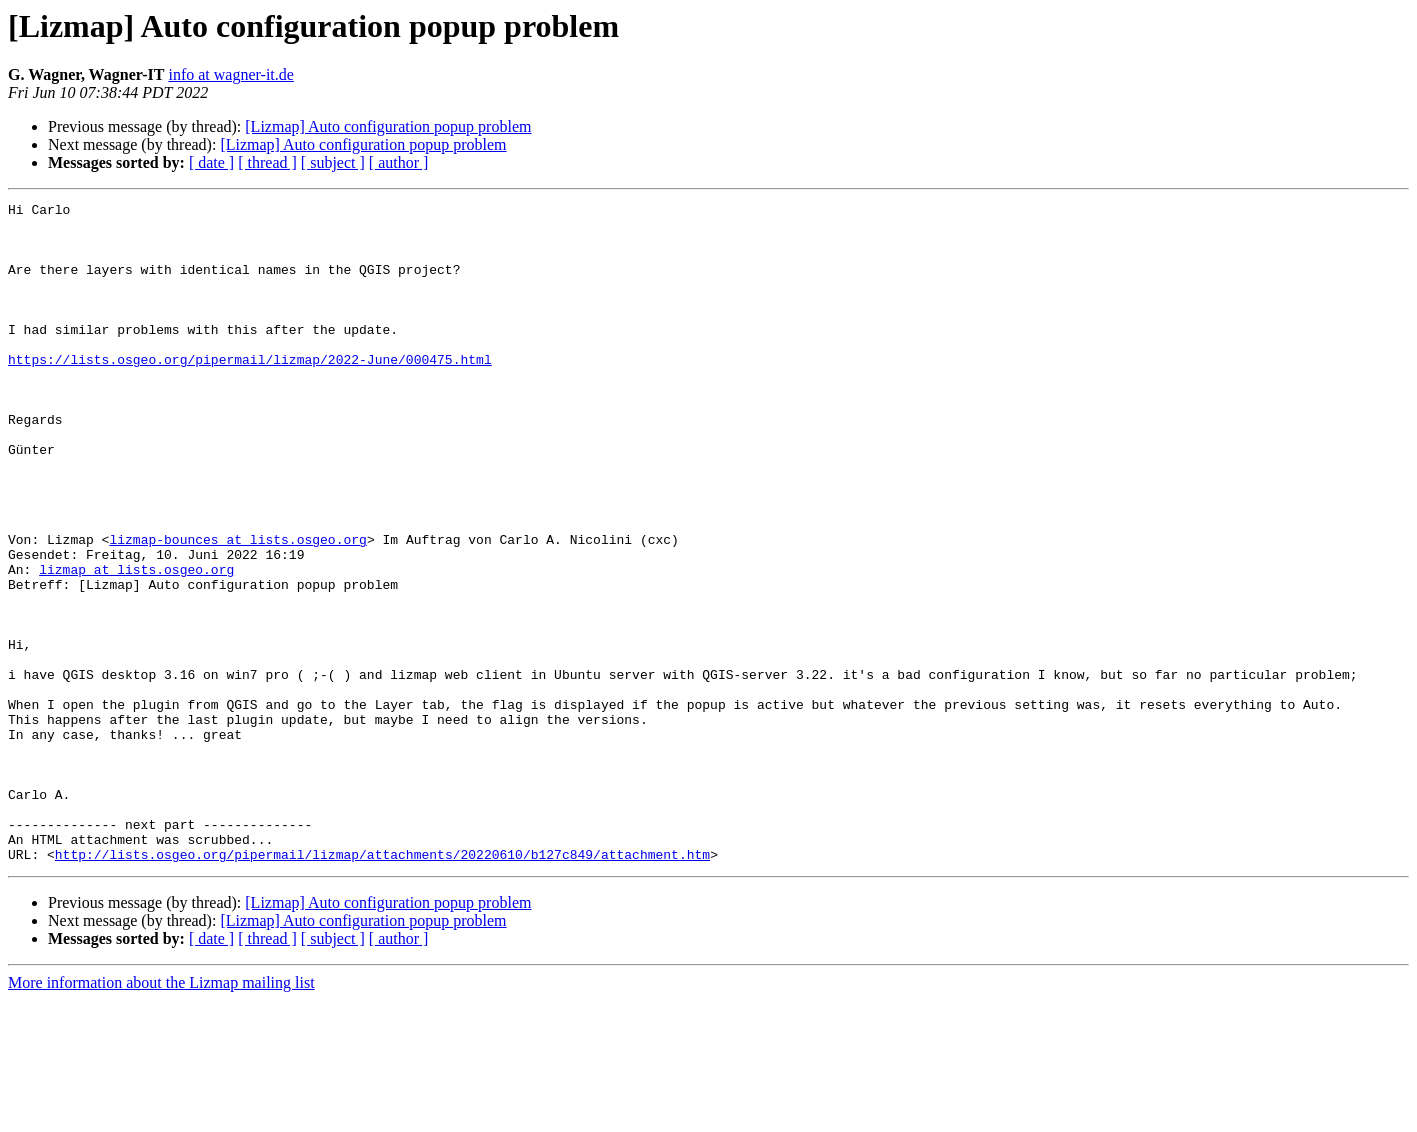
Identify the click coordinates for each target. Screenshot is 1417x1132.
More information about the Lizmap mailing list (161, 1114)
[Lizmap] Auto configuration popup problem (388, 126)
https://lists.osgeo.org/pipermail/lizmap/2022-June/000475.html (250, 392)
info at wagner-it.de (230, 74)
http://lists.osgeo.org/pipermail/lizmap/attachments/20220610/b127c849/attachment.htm (382, 986)
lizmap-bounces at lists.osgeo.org (237, 608)
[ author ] (399, 162)
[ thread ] (267, 162)
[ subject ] (333, 162)
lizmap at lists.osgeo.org (136, 644)
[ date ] (211, 162)
